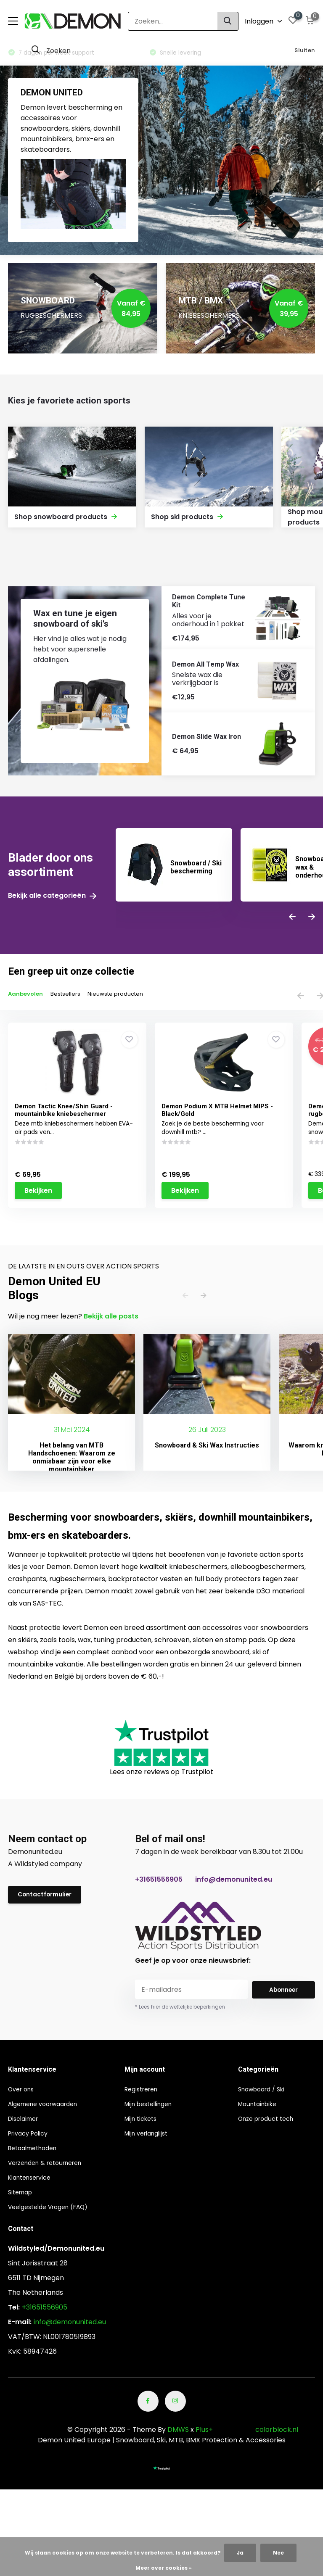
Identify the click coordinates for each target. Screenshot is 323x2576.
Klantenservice (33, 2181)
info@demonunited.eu (233, 1883)
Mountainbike (260, 2107)
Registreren (150, 2092)
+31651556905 (159, 1883)
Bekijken (40, 1211)
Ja (240, 2552)
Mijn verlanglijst (156, 2136)
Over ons (23, 2092)
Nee (278, 2552)
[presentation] (292, 918)
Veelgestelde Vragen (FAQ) (54, 2210)
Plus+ (204, 2433)
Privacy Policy (30, 2136)
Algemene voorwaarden (48, 2107)
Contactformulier (48, 1899)
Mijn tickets (149, 2122)
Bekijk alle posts (111, 1319)
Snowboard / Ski (264, 2092)
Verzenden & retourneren (50, 2166)
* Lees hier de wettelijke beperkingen (180, 2010)
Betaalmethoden (36, 2151)
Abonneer (283, 1993)
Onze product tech (269, 2122)
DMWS (178, 2433)
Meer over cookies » (163, 2567)
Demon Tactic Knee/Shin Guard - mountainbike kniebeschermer (65, 1113)
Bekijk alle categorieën (52, 897)
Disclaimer (25, 2122)
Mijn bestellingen (158, 2107)
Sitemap (22, 2195)
